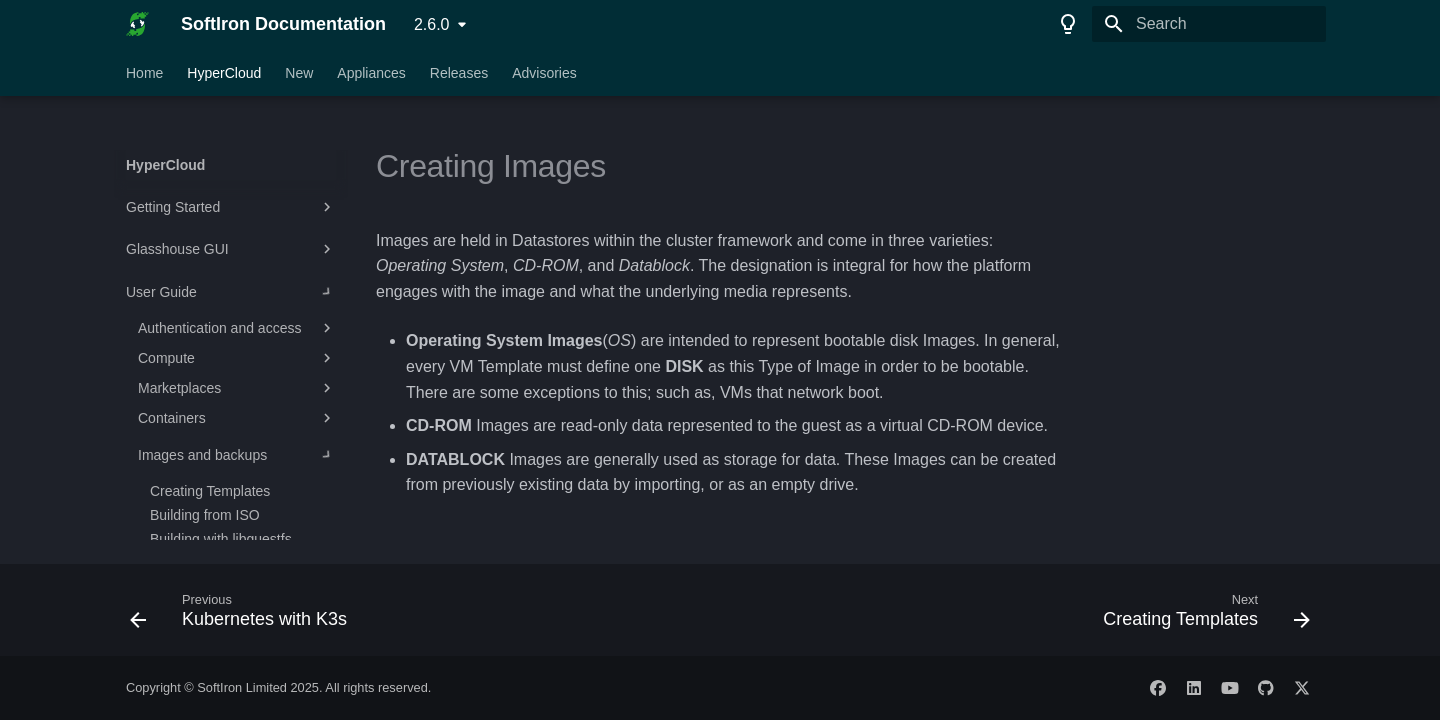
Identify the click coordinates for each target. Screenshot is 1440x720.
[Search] (1209, 24)
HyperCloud (224, 73)
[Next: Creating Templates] (1201, 616)
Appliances (371, 73)
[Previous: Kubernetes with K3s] (244, 616)
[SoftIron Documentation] (137, 24)
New (299, 73)
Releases (459, 73)
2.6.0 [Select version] (432, 24)
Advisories (544, 73)
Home (144, 73)
